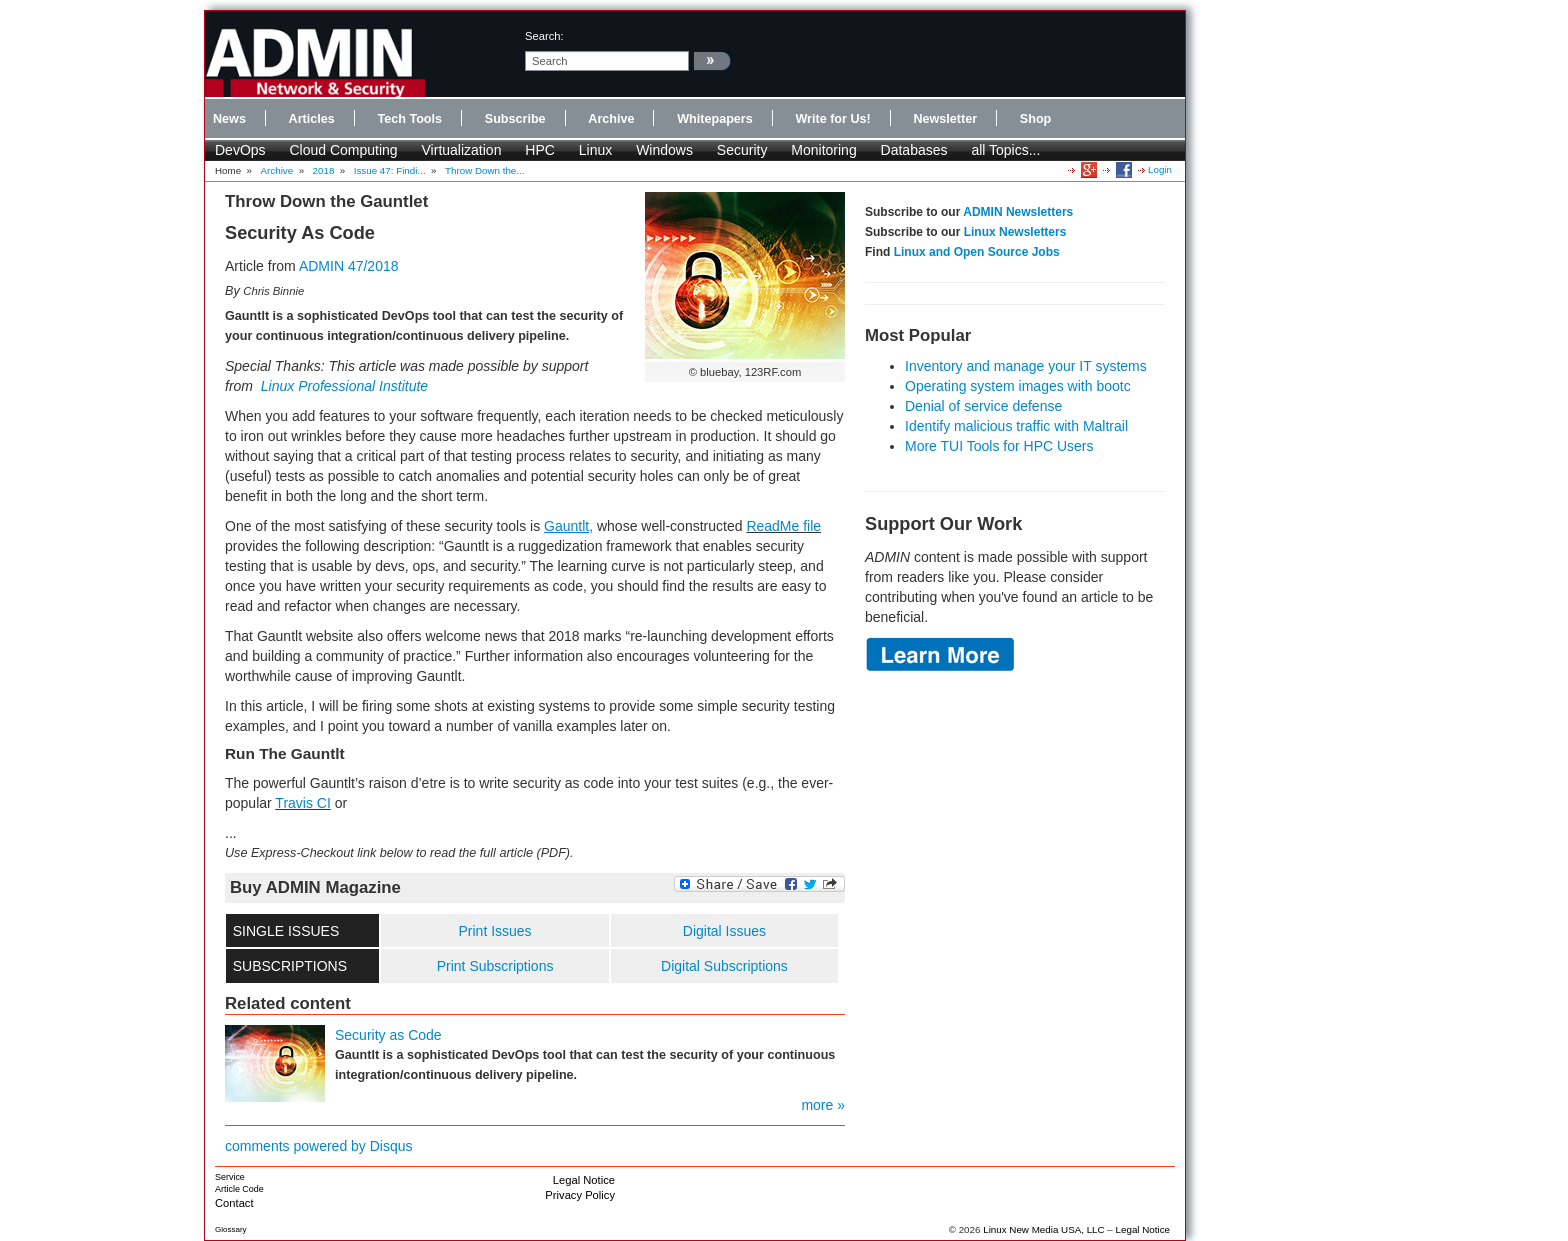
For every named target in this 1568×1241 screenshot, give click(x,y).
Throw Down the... (485, 170)
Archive (611, 119)
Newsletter (945, 119)
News (229, 119)
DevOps (240, 150)
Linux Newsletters (1015, 232)
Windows (664, 150)
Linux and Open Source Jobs (977, 252)
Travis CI (302, 803)
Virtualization (462, 150)
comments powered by (319, 1146)
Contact (234, 1203)
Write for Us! (832, 119)
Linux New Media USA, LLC (1043, 1229)
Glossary (231, 1229)
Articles (312, 119)
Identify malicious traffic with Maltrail (1016, 426)
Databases (914, 150)
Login (1160, 169)
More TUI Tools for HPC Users (999, 446)
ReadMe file (783, 526)
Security (742, 150)
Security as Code (388, 1035)
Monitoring (823, 150)
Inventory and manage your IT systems (1026, 366)
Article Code (239, 1189)
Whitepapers (715, 119)
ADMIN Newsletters (1018, 212)
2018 (324, 170)
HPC (540, 150)
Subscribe (515, 119)
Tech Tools (409, 119)
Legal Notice (584, 1180)
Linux (595, 150)
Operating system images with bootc (1018, 386)
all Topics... (1005, 150)
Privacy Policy (580, 1195)
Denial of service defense (983, 406)
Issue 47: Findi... (390, 170)
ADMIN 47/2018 (349, 266)
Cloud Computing (343, 150)
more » (823, 1105)
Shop (1035, 119)
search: (544, 36)
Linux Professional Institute (344, 386)
